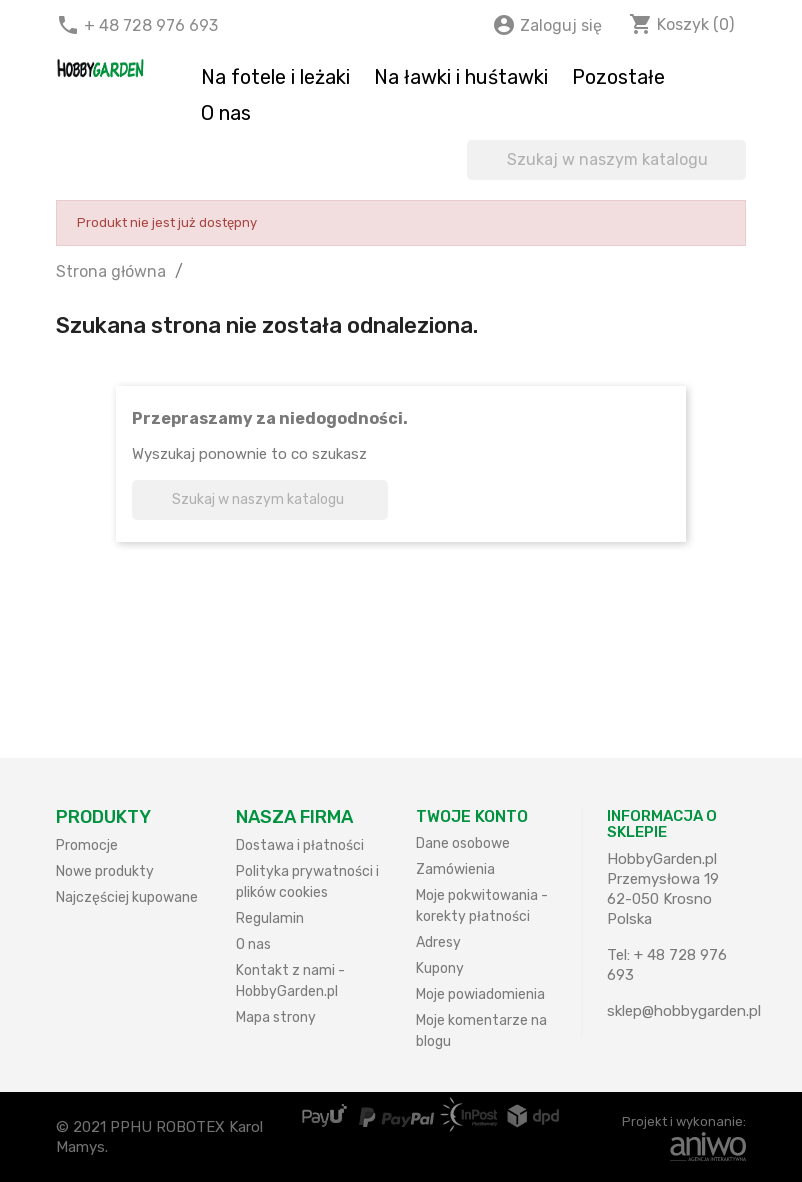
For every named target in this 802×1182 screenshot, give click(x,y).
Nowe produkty (105, 871)
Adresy (438, 942)
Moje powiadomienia (480, 994)
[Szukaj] (606, 160)
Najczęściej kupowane (127, 897)
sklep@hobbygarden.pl (684, 1011)
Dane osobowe (463, 843)
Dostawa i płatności (300, 845)
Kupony (440, 968)
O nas (226, 113)
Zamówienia (455, 869)
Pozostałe (618, 77)
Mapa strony (276, 1017)
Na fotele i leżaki (275, 77)
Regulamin (270, 918)
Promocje (87, 845)
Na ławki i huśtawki (461, 77)
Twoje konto (472, 816)
